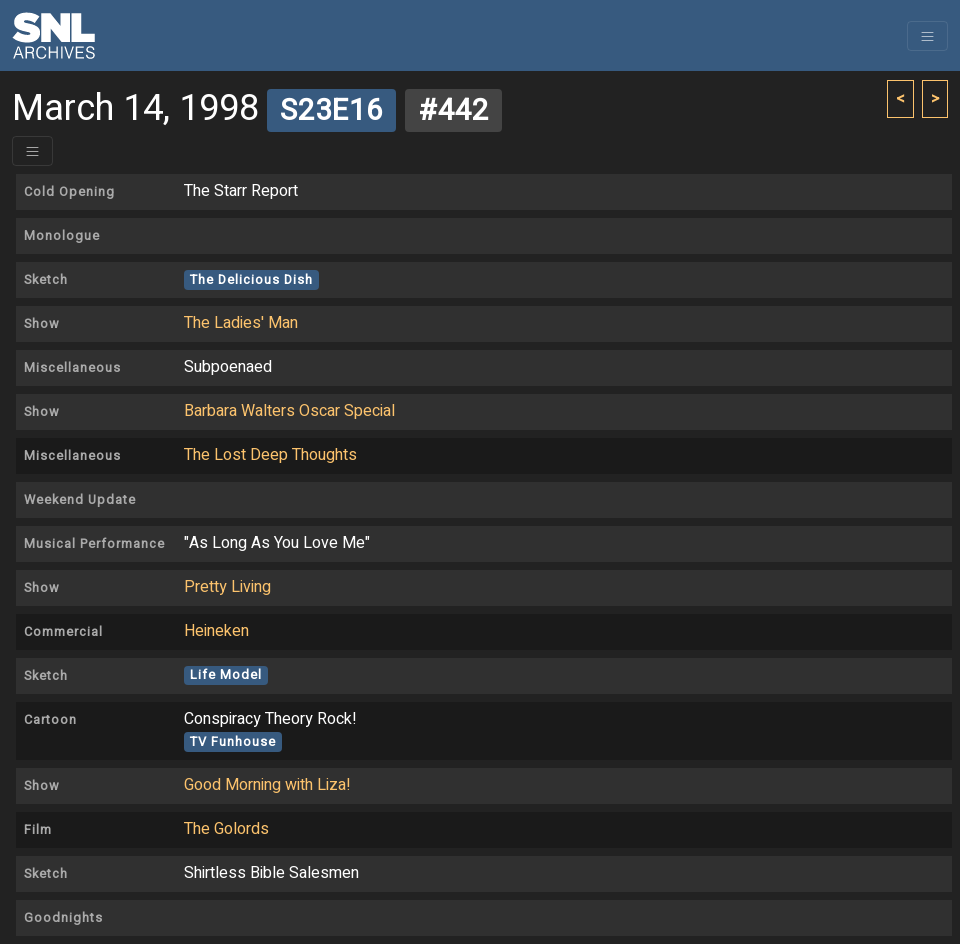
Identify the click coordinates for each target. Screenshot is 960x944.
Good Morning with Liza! (267, 785)
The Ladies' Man (241, 323)
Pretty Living (227, 587)
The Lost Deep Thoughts (270, 455)
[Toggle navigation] (927, 36)
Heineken (216, 631)
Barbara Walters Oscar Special (289, 411)
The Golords (226, 829)
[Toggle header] (32, 151)
